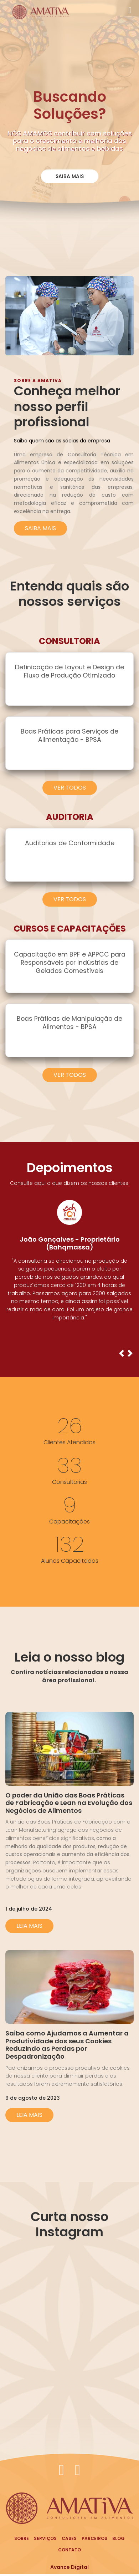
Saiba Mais (70, 176)
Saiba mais (40, 528)
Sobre (21, 2538)
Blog (118, 2538)
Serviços (45, 2538)
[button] (122, 1355)
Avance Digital (69, 2567)
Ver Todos (69, 788)
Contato (69, 2550)
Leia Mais (29, 1926)
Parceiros (94, 2538)
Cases (69, 2538)
